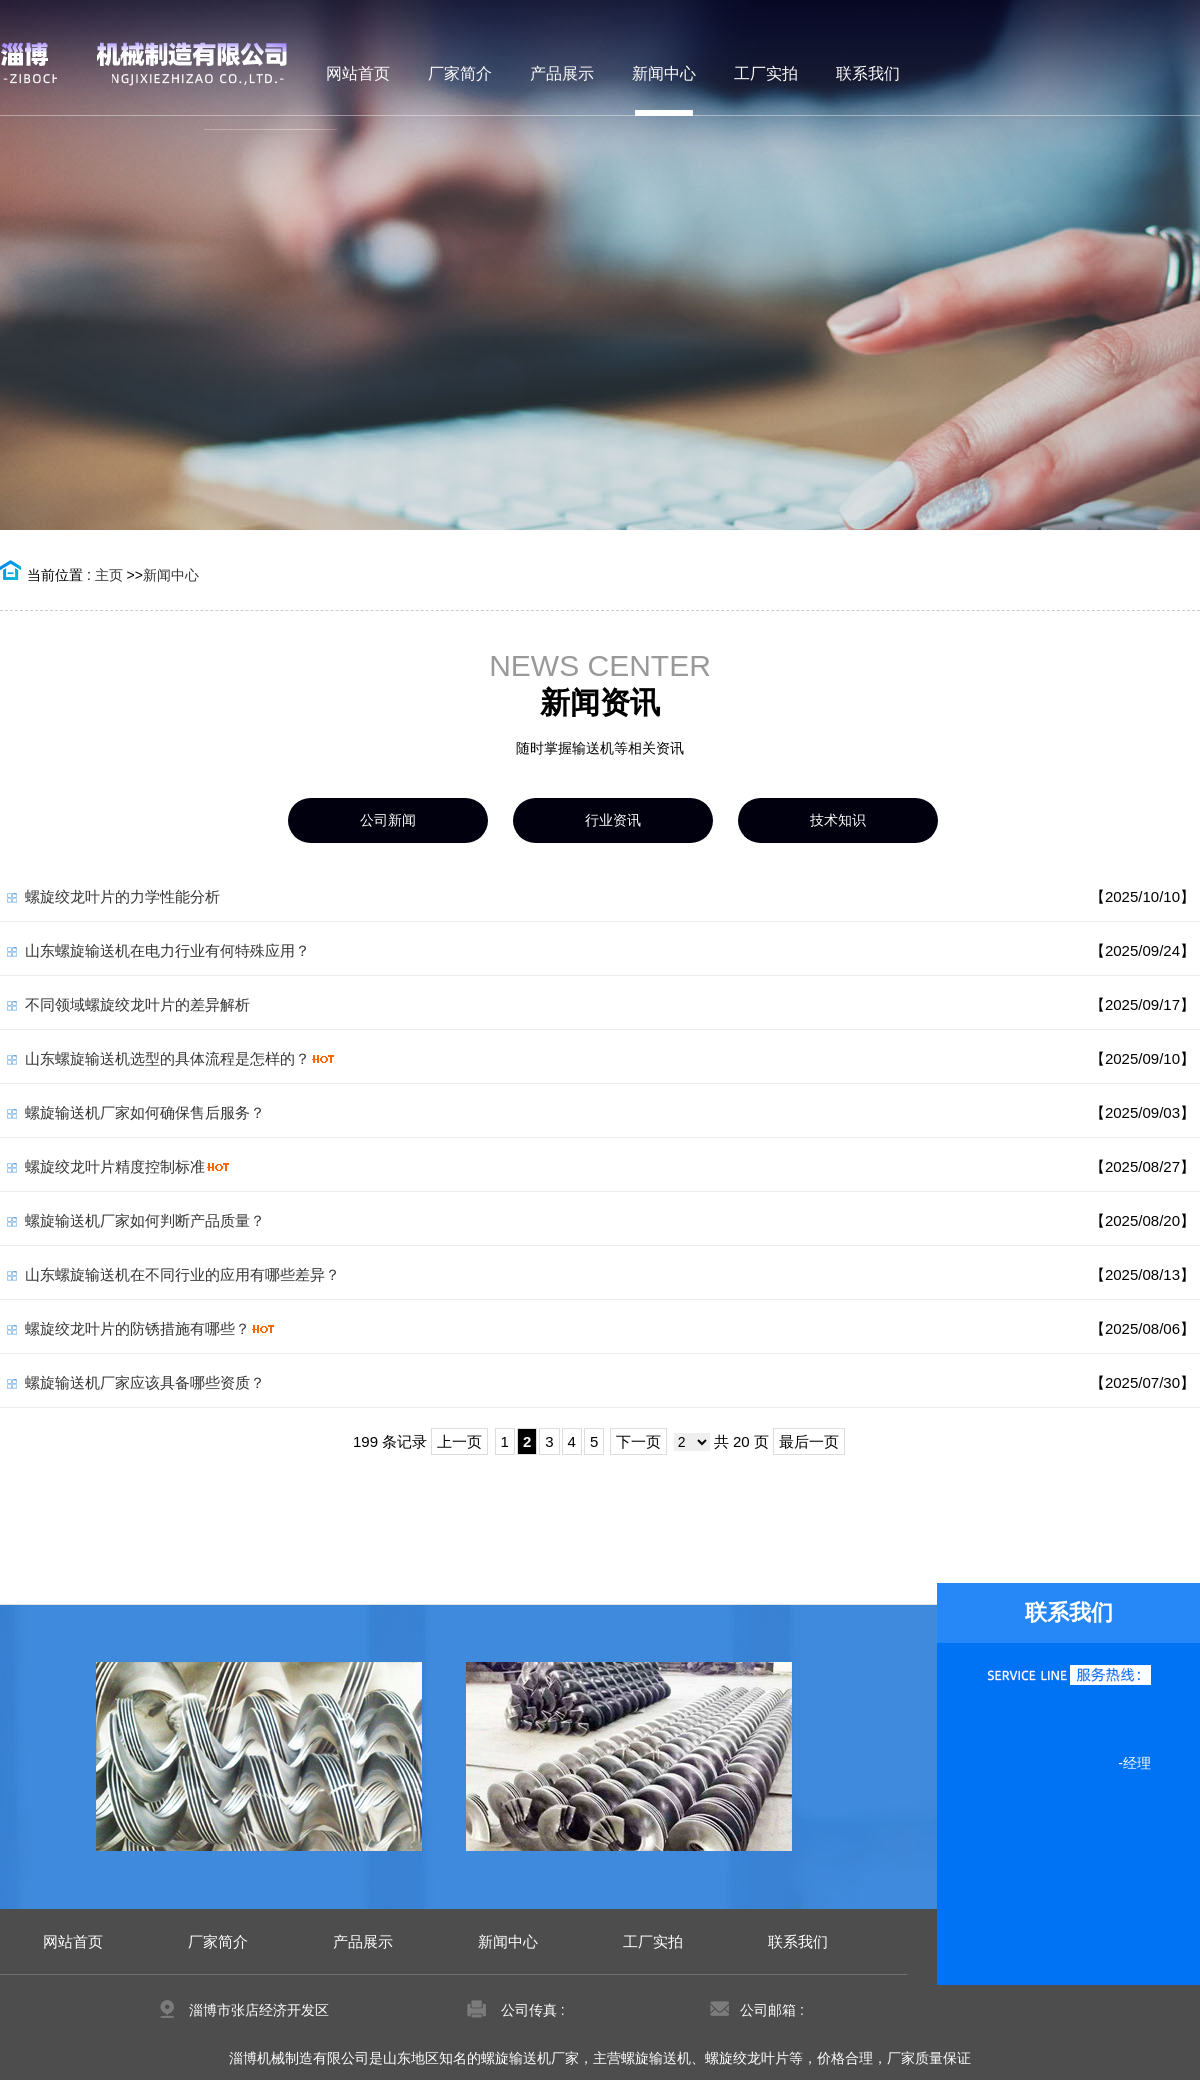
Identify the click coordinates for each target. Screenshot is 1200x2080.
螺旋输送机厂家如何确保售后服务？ (145, 1112)
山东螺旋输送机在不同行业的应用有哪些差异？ (182, 1274)
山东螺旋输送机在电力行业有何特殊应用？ (167, 950)
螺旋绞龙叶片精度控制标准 (115, 1166)
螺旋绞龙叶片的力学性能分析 (122, 896)
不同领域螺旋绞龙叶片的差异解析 (137, 1004)
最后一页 (809, 1441)
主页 (109, 575)
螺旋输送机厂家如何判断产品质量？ (145, 1220)
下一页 (638, 1441)
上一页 (459, 1441)
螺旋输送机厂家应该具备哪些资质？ (145, 1382)
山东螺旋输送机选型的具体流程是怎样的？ (167, 1058)
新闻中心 (171, 575)
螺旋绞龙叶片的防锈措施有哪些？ (137, 1328)
